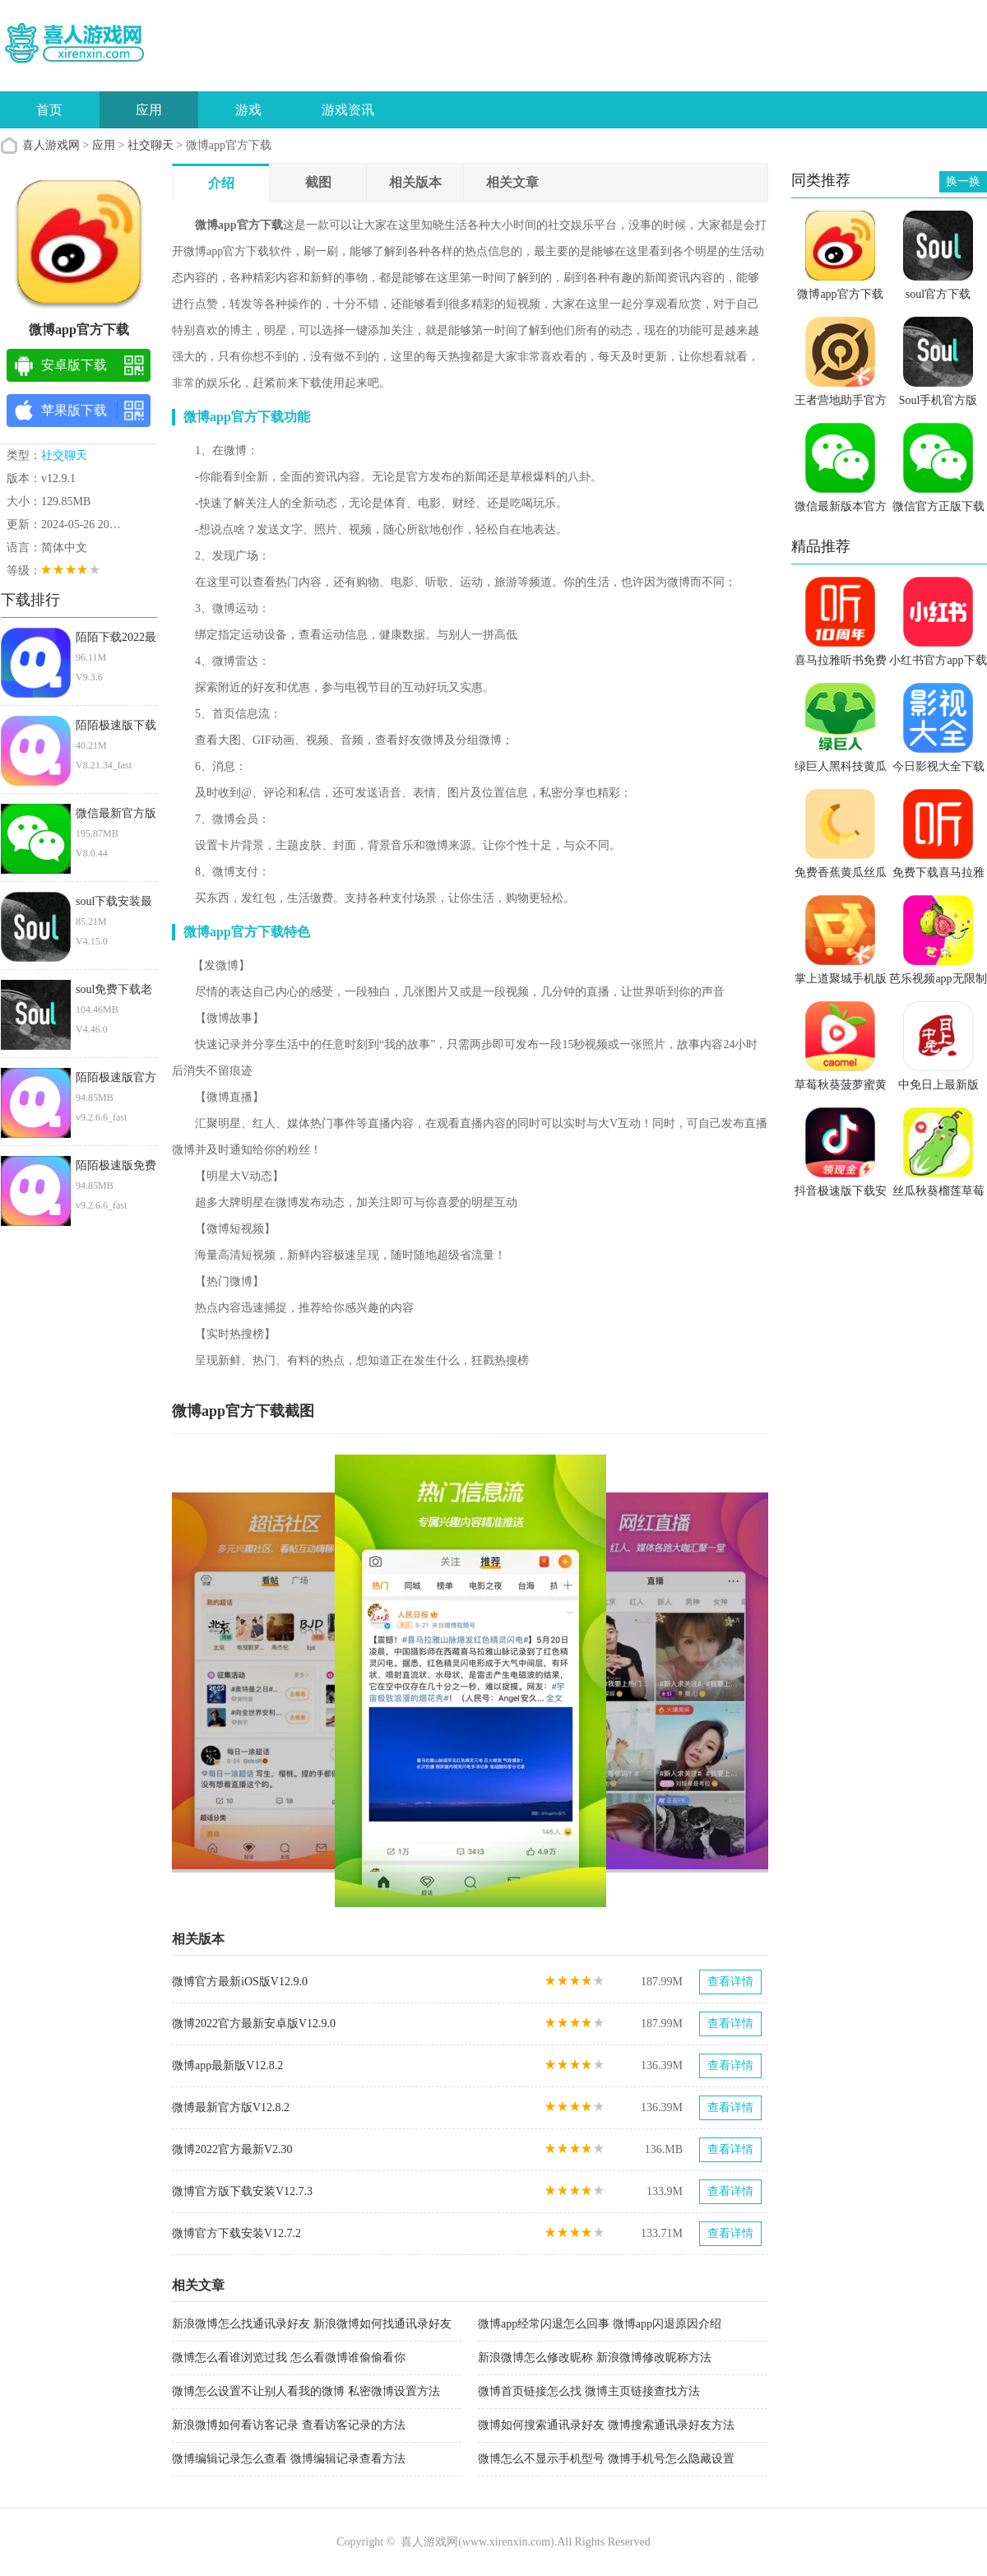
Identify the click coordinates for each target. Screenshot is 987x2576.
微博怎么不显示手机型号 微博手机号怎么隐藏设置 (606, 2459)
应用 (149, 110)
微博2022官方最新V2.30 (232, 2149)
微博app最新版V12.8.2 (227, 2065)
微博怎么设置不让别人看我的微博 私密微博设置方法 (306, 2391)
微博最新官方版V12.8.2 (231, 2107)
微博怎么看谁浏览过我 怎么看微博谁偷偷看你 (288, 2357)
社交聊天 (150, 145)
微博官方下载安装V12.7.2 (236, 2233)
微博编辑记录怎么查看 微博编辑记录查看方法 (288, 2459)
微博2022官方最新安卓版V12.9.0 (254, 2023)
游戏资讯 (348, 110)
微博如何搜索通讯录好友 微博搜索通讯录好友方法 (606, 2425)
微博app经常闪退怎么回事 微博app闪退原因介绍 (599, 2324)
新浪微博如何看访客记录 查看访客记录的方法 (288, 2425)
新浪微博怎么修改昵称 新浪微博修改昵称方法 (594, 2357)
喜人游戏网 (51, 145)
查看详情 (730, 1981)
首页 (49, 110)
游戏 (248, 110)
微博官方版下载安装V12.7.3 (242, 2191)
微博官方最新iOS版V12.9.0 (240, 1981)
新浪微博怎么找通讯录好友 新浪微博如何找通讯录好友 (312, 2324)
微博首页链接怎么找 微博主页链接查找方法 (589, 2391)
